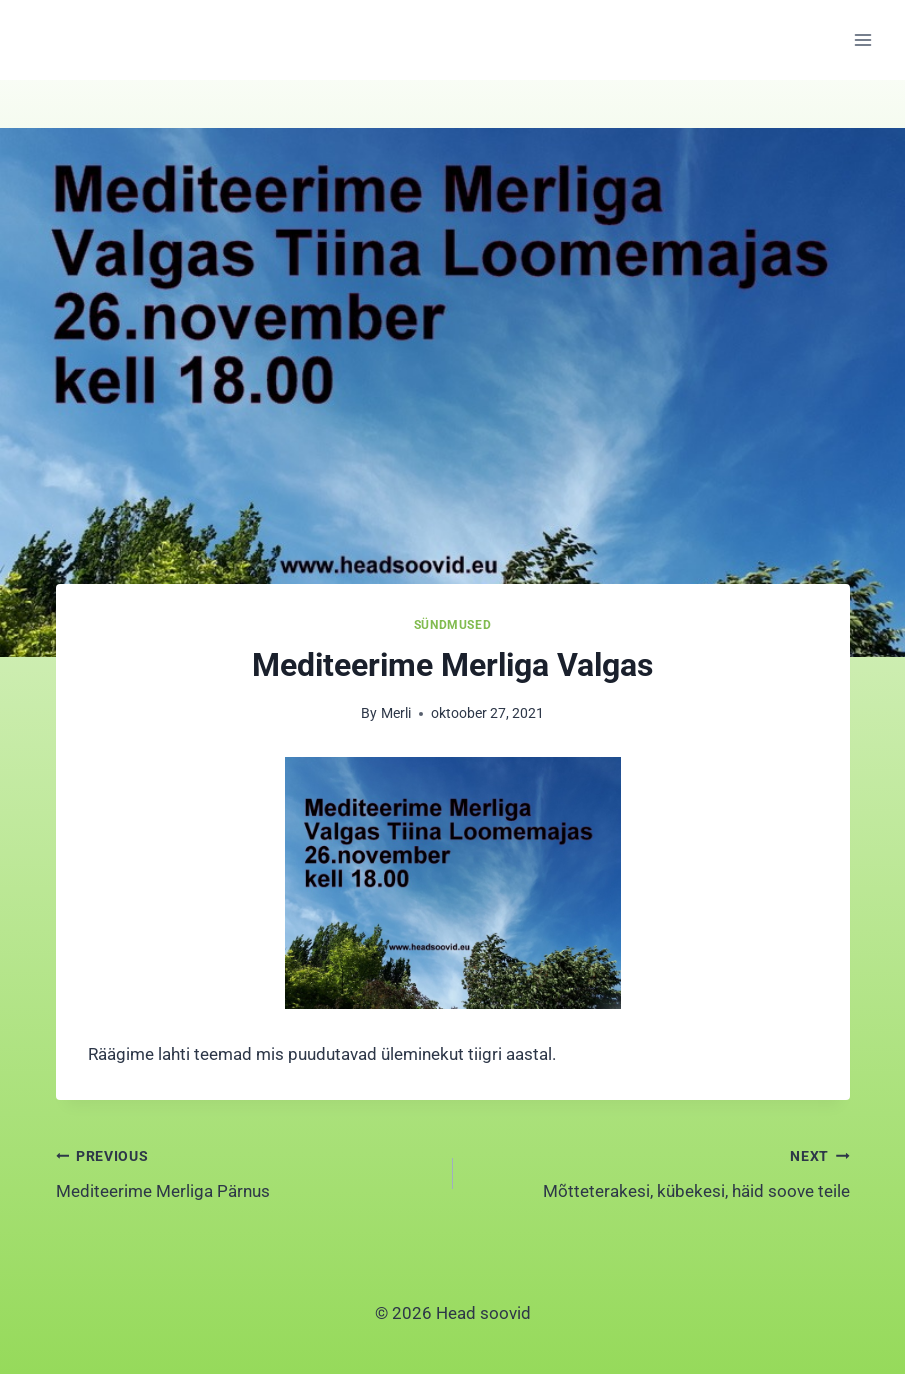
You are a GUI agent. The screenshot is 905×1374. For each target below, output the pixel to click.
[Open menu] (862, 39)
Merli (396, 713)
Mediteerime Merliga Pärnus (246, 1171)
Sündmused (452, 625)
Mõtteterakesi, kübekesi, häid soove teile (660, 1171)
